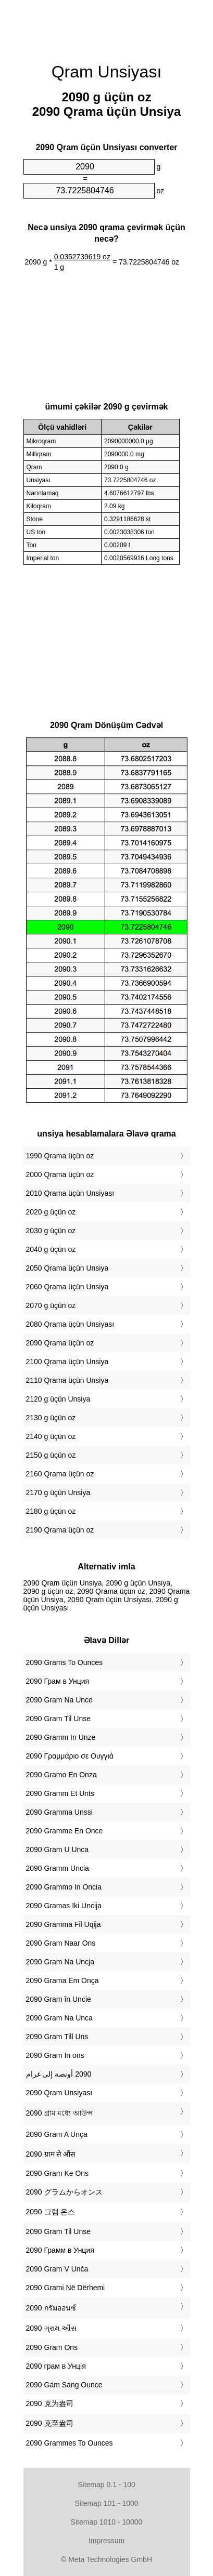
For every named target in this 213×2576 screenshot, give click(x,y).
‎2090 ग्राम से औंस (51, 2154)
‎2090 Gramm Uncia (57, 1868)
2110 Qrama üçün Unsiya (67, 1380)
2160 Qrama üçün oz (60, 1474)
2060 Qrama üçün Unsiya (67, 1287)
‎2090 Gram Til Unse (58, 1718)
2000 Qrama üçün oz (60, 1174)
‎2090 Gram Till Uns (57, 2036)
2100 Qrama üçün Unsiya (67, 1361)
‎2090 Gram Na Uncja (60, 1962)
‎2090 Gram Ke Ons (57, 2173)
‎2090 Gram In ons (55, 2055)
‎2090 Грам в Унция (58, 1681)
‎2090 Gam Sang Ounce (64, 2385)
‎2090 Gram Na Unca (59, 2018)
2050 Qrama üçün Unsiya (67, 1268)
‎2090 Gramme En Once (64, 1831)
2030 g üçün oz (51, 1230)
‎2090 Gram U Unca (57, 1849)
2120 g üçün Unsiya (58, 1399)
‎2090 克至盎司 (49, 2423)
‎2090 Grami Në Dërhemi (65, 2287)
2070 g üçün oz (51, 1305)
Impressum (106, 2541)
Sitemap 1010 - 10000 (107, 2522)
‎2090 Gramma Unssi (59, 1812)
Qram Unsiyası (107, 71)
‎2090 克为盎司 (49, 2403)
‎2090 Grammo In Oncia (64, 1887)
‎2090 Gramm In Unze (61, 1737)
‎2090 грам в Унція (56, 2366)
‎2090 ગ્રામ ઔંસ (51, 2328)
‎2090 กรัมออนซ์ (51, 2308)
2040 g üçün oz (51, 1249)
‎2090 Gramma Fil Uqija (63, 1924)
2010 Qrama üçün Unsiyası (70, 1193)
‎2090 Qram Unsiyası (59, 2093)
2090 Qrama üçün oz (60, 1343)
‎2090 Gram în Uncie (58, 1999)
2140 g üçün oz (51, 1436)
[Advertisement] (106, 26)
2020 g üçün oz (51, 1212)
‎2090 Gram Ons (52, 2347)
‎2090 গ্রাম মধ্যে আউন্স (59, 2113)
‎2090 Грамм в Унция (60, 2250)
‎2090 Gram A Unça (56, 2134)
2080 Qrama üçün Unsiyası (70, 1324)
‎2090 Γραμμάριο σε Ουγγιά (70, 1756)
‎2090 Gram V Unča (57, 2269)
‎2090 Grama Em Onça (62, 1980)
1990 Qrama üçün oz (60, 1156)
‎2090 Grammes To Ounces (69, 2443)
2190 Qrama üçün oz (60, 1530)
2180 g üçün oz (51, 1511)
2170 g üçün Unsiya (58, 1492)
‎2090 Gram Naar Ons (61, 1943)
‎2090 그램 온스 (51, 2212)
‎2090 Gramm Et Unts (60, 1793)
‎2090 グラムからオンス (64, 2192)
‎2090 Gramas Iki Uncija (64, 1905)
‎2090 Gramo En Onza (61, 1775)
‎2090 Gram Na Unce (59, 1700)
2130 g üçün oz (51, 1418)
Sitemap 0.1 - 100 (106, 2484)
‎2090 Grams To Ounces (64, 1662)
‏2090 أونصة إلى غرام (59, 2074)
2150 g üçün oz (51, 1455)
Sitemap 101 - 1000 (106, 2503)
